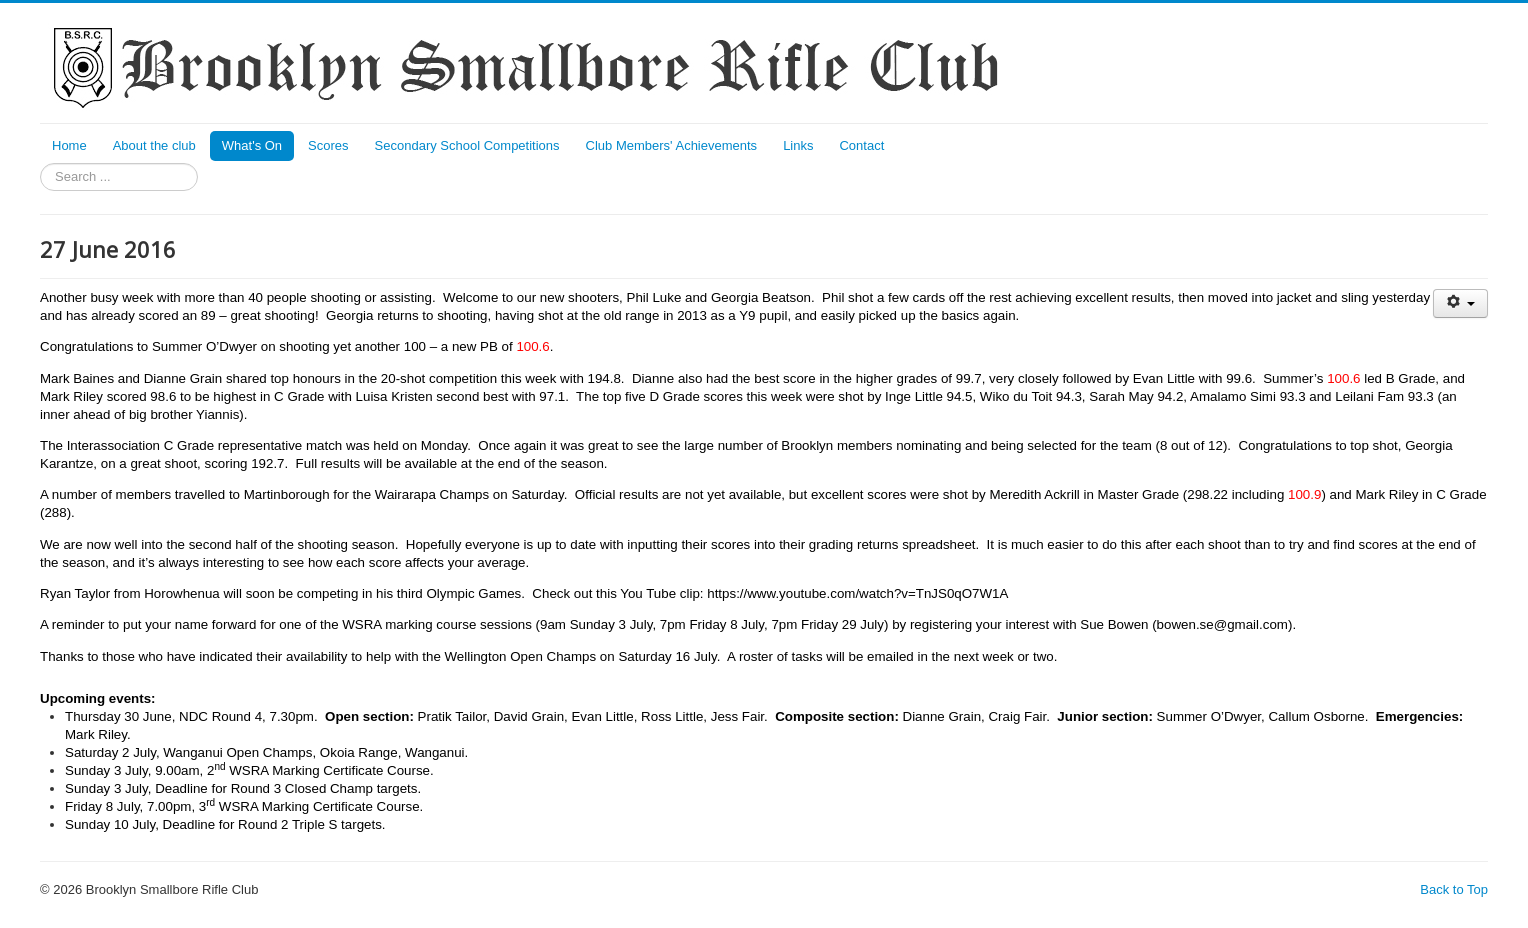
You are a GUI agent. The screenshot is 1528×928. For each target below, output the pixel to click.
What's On (252, 145)
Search (40, 163)
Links (798, 145)
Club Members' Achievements (672, 145)
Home (69, 145)
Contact (861, 145)
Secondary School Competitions (467, 145)
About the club (154, 145)
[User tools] (1460, 303)
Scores (328, 145)
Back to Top (1454, 889)
